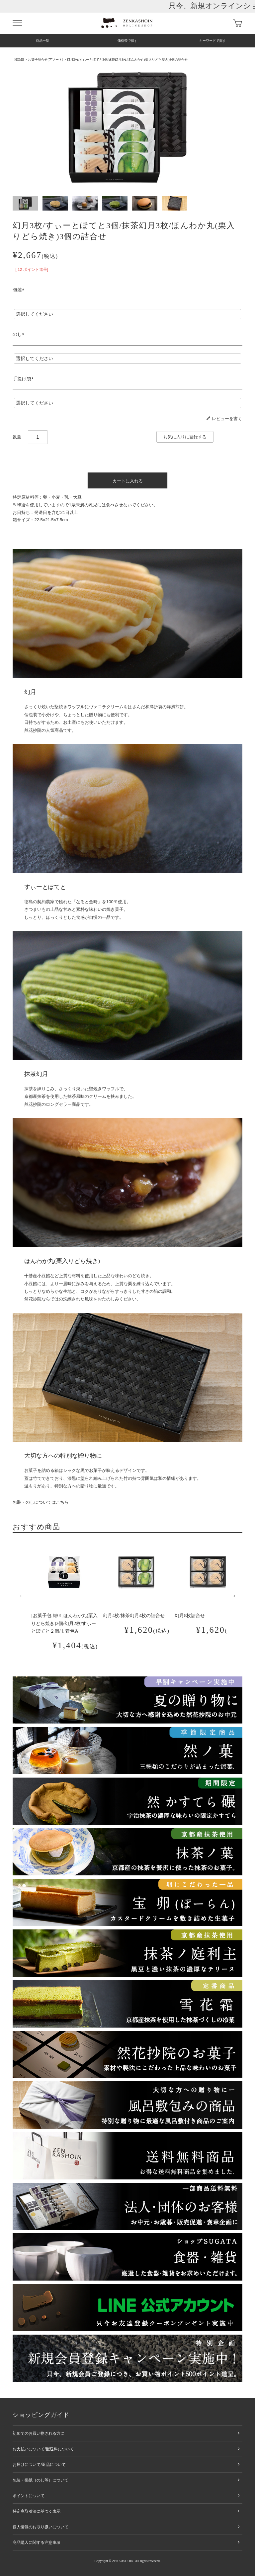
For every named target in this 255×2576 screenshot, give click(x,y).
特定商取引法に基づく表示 (36, 2511)
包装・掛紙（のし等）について (40, 2480)
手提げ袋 (24, 378)
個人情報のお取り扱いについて (40, 2527)
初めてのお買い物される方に (38, 2433)
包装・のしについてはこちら (41, 1502)
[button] (21, 1596)
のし (20, 334)
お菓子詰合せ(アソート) (45, 59)
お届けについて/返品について (39, 2464)
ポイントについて (28, 2495)
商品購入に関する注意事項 (36, 2542)
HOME (19, 59)
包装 (20, 289)
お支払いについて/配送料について (43, 2449)
